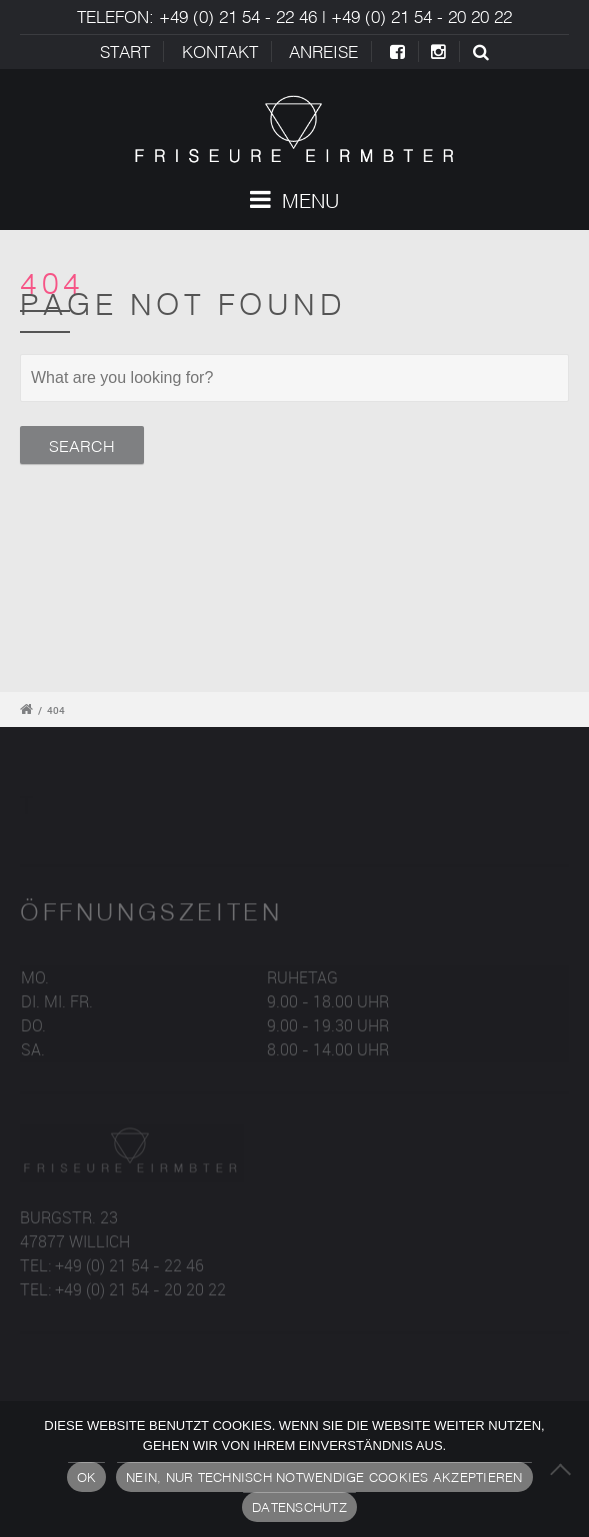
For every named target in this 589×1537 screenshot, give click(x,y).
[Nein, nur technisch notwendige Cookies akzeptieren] (564, 1469)
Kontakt (220, 51)
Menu (294, 200)
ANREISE (323, 51)
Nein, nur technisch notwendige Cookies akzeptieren (324, 1477)
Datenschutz (299, 1507)
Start (125, 51)
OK (87, 1477)
